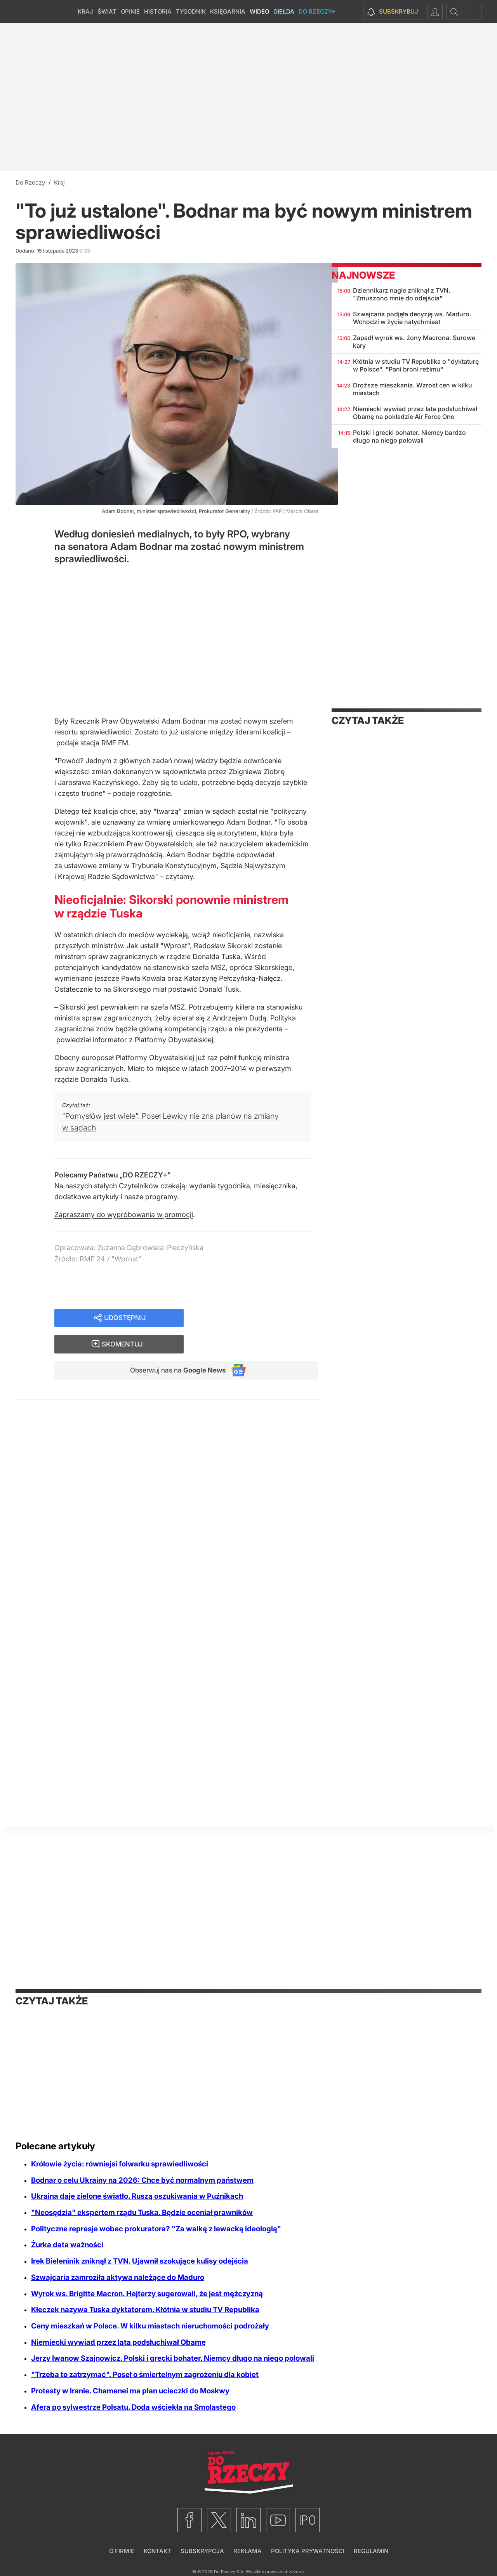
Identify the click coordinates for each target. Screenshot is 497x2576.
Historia (158, 11)
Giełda (283, 11)
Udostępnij (125, 1318)
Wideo (259, 11)
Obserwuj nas (174, 1345)
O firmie (121, 2551)
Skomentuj (261, 1318)
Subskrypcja (202, 2551)
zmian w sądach (210, 811)
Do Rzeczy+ (317, 11)
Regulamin (371, 2551)
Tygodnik (191, 11)
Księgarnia (227, 11)
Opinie (130, 11)
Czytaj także (368, 720)
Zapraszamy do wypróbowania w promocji (123, 1214)
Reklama (247, 2551)
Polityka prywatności (307, 2551)
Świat (106, 11)
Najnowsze (363, 275)
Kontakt (157, 2551)
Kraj (85, 11)
